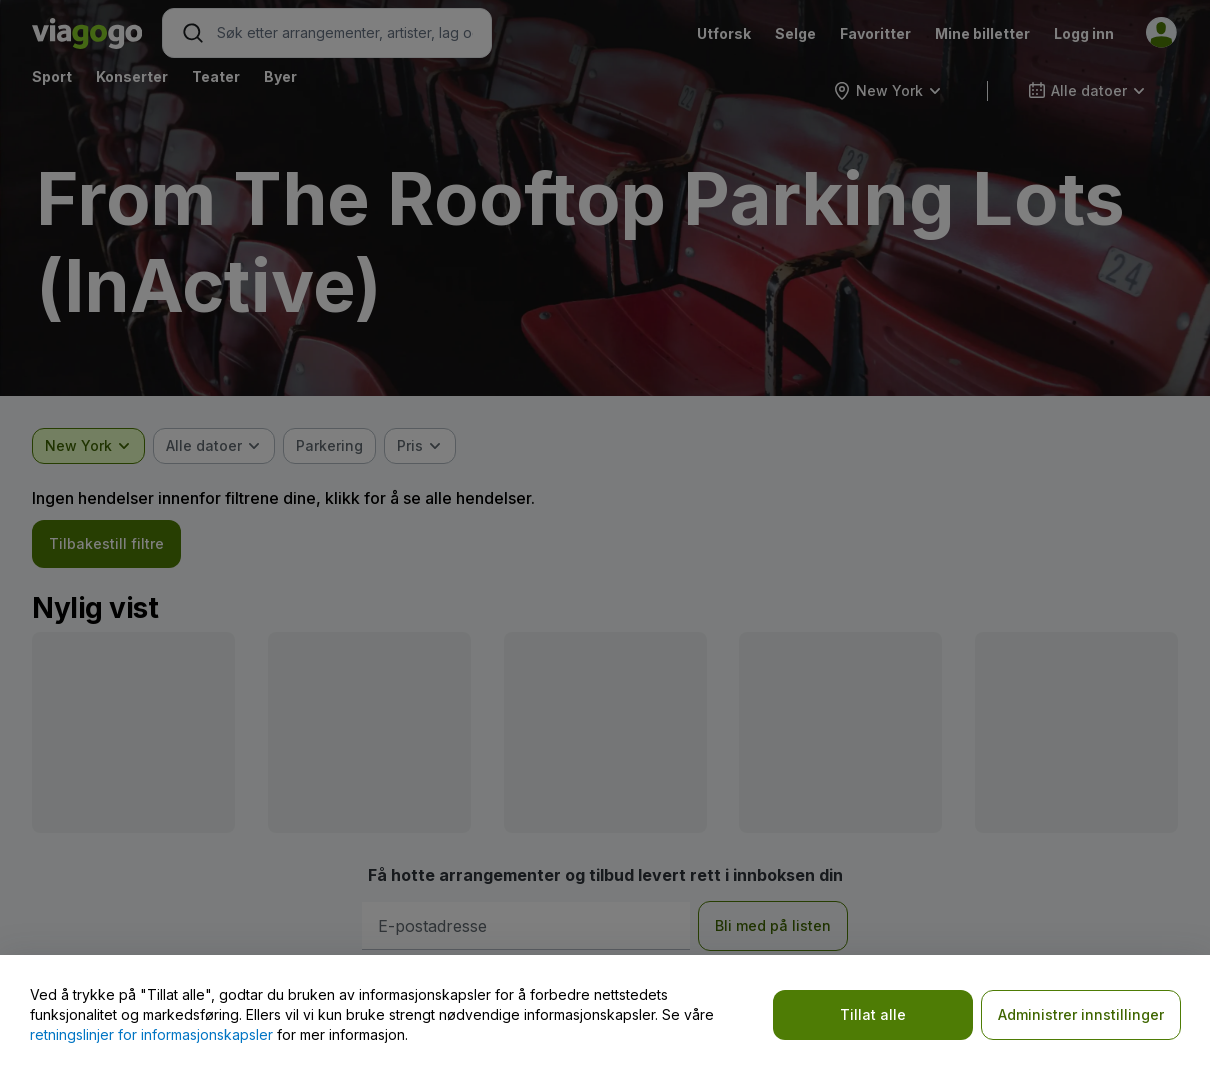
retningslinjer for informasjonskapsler (151, 1034)
